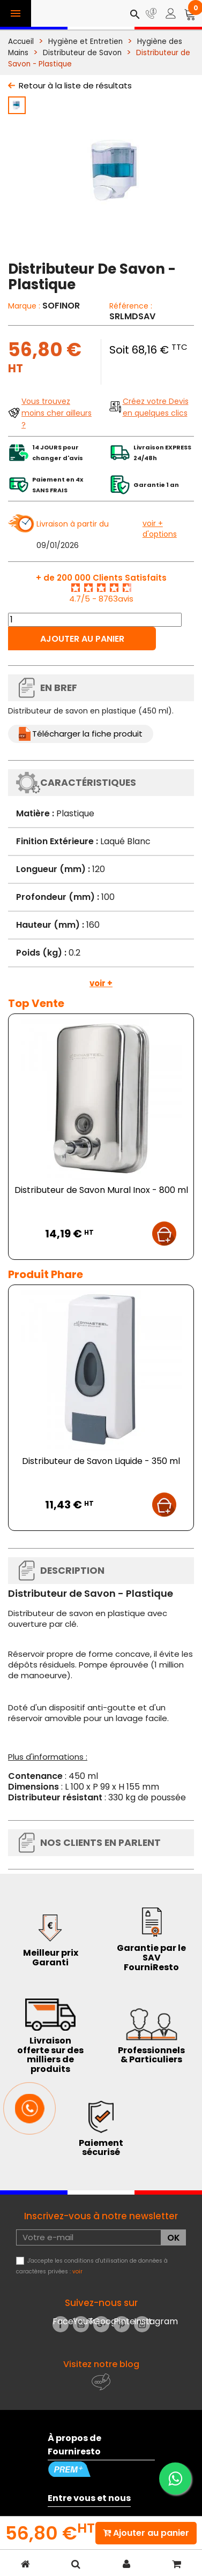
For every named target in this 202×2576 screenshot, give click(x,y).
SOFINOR (61, 305)
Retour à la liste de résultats (75, 85)
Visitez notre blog (101, 2364)
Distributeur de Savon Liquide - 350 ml (101, 1461)
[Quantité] (95, 620)
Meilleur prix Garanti (50, 1958)
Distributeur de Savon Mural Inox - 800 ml (101, 1190)
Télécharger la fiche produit (87, 733)
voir (77, 2271)
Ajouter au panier (82, 639)
